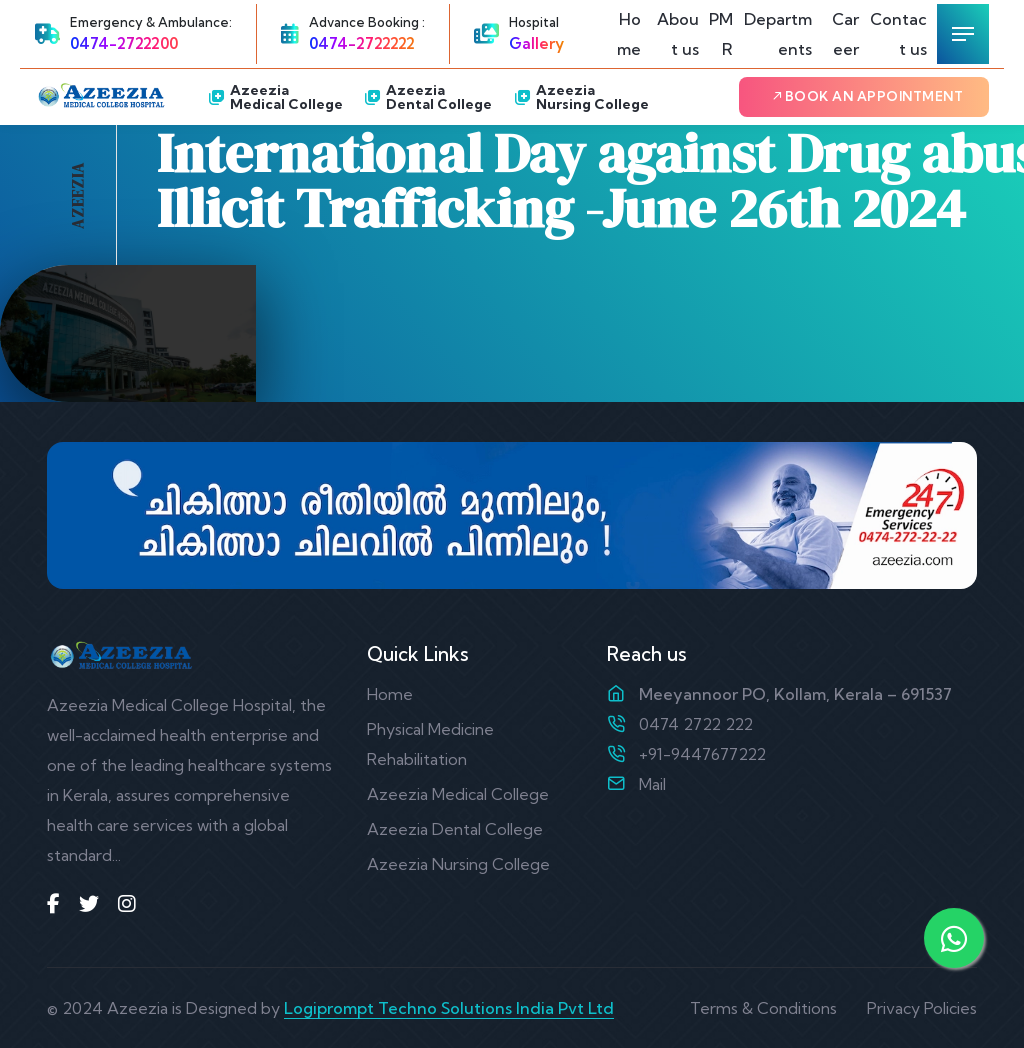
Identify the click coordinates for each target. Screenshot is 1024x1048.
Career (845, 34)
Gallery (536, 43)
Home (629, 34)
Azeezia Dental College (428, 97)
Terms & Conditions (763, 1008)
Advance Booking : (367, 22)
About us (678, 34)
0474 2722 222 (696, 724)
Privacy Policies (922, 1008)
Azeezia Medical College (276, 97)
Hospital (534, 22)
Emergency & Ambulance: (151, 22)
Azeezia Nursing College (582, 97)
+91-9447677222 (702, 754)
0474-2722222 (362, 43)
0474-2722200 (124, 43)
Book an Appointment (867, 96)
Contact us (898, 34)
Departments (778, 34)
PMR (721, 34)
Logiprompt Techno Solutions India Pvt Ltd (449, 1008)
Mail (652, 784)
